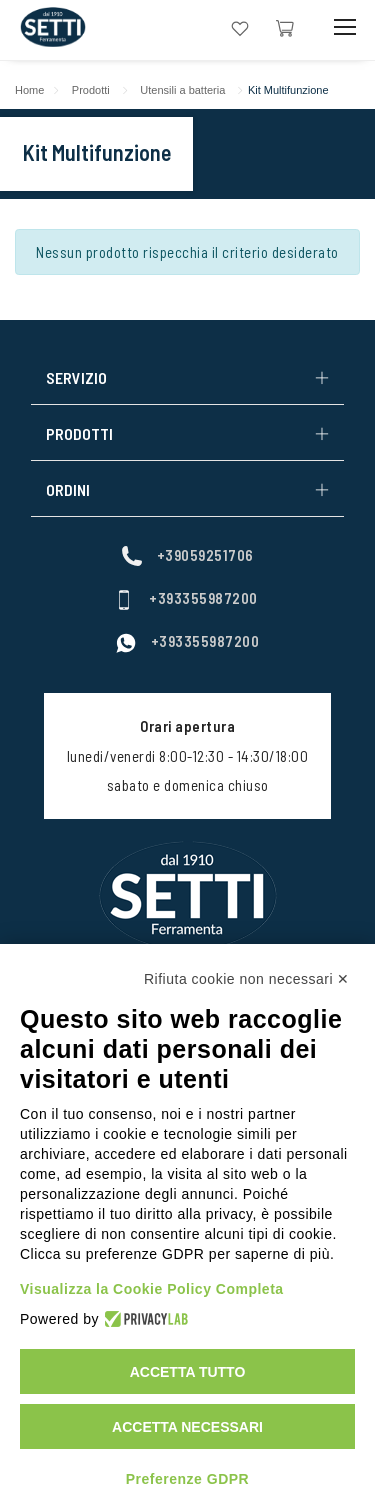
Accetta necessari (187, 1427)
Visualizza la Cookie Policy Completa (152, 1289)
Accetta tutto (188, 1372)
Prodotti (91, 90)
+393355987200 (186, 597)
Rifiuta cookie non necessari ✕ (247, 979)
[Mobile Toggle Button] (345, 27)
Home (29, 90)
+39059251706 (188, 554)
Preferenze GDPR (187, 1479)
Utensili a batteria (182, 90)
